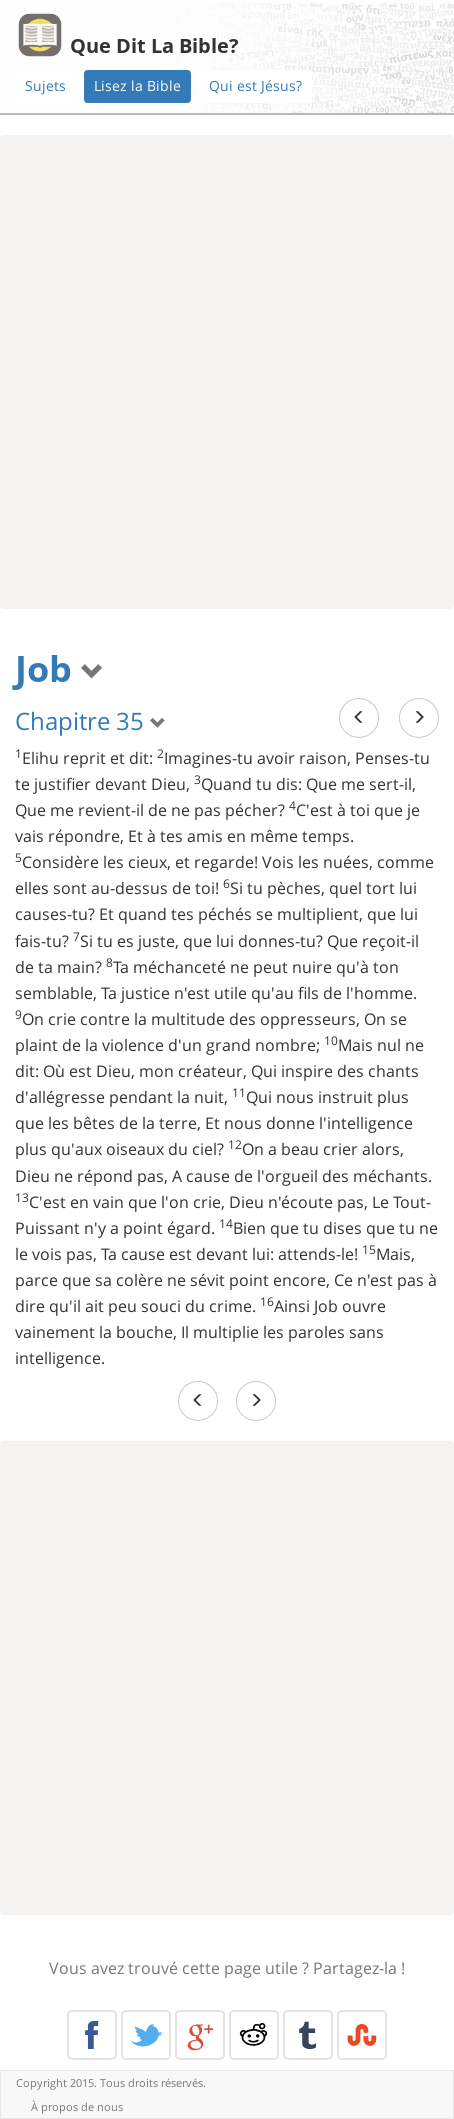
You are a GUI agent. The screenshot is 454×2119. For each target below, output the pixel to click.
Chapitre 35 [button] (90, 720)
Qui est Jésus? (255, 85)
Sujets (45, 85)
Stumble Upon (362, 2035)
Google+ (200, 2035)
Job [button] (59, 668)
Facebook (92, 2035)
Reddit (254, 2035)
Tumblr (308, 2035)
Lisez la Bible (137, 85)
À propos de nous (77, 2106)
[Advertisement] (227, 372)
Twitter (146, 2035)
